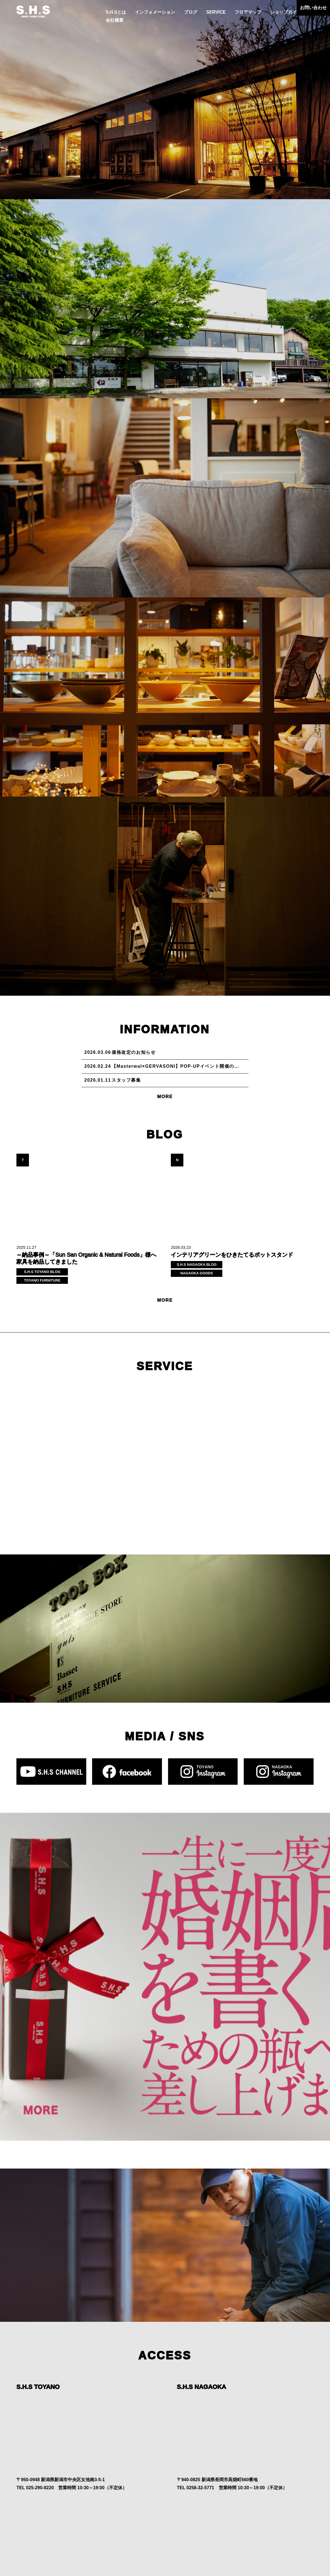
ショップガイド (285, 12)
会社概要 (115, 20)
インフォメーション (155, 12)
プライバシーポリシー (161, 2554)
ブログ (190, 12)
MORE (165, 1097)
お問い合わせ (313, 7)
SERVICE (216, 12)
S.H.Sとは (116, 12)
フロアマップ (248, 12)
